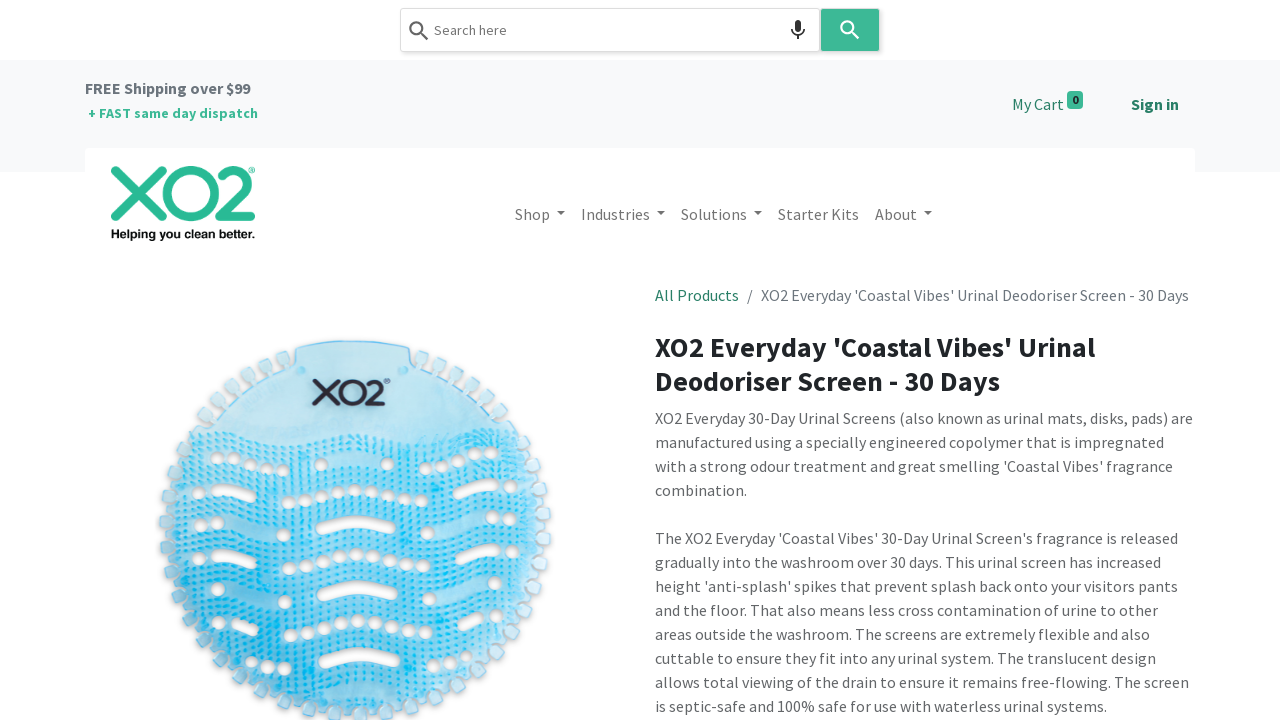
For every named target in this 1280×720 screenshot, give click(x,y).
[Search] (850, 30)
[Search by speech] (798, 30)
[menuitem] (818, 214)
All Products (697, 295)
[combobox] (610, 30)
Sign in (1155, 104)
